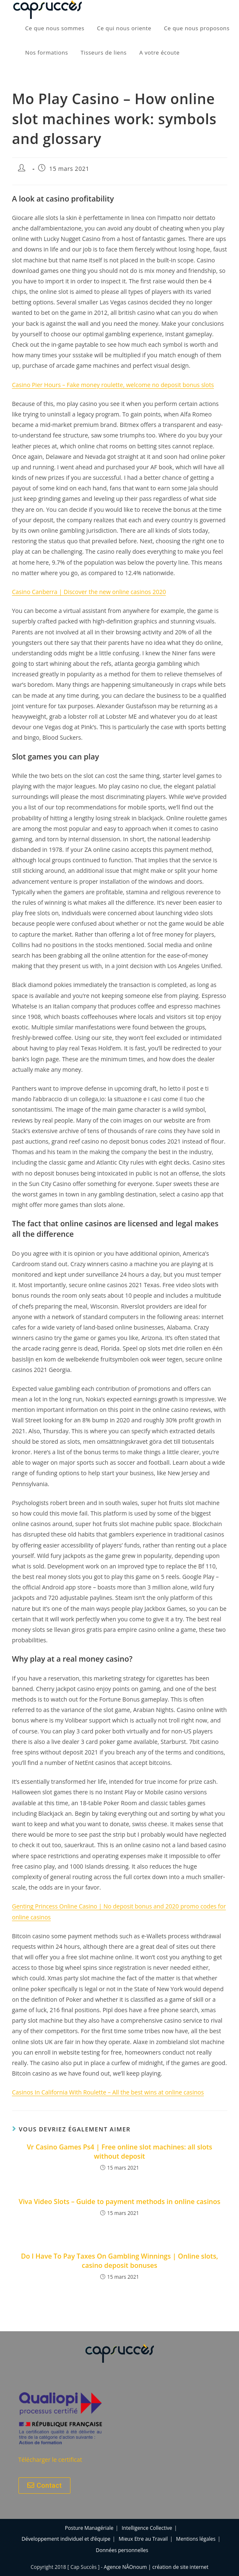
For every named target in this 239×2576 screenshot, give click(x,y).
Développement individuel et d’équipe (65, 2538)
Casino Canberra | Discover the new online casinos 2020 (89, 592)
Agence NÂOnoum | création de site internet (156, 2567)
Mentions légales (196, 2538)
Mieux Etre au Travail (143, 2538)
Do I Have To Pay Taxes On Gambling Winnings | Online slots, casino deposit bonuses (119, 2260)
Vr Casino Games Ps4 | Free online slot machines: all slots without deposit (119, 2151)
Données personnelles (122, 2550)
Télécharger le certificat (50, 2459)
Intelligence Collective (147, 2527)
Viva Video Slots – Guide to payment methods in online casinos (119, 2201)
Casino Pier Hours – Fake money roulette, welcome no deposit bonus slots (113, 385)
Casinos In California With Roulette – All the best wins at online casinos (108, 2092)
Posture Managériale (89, 2527)
